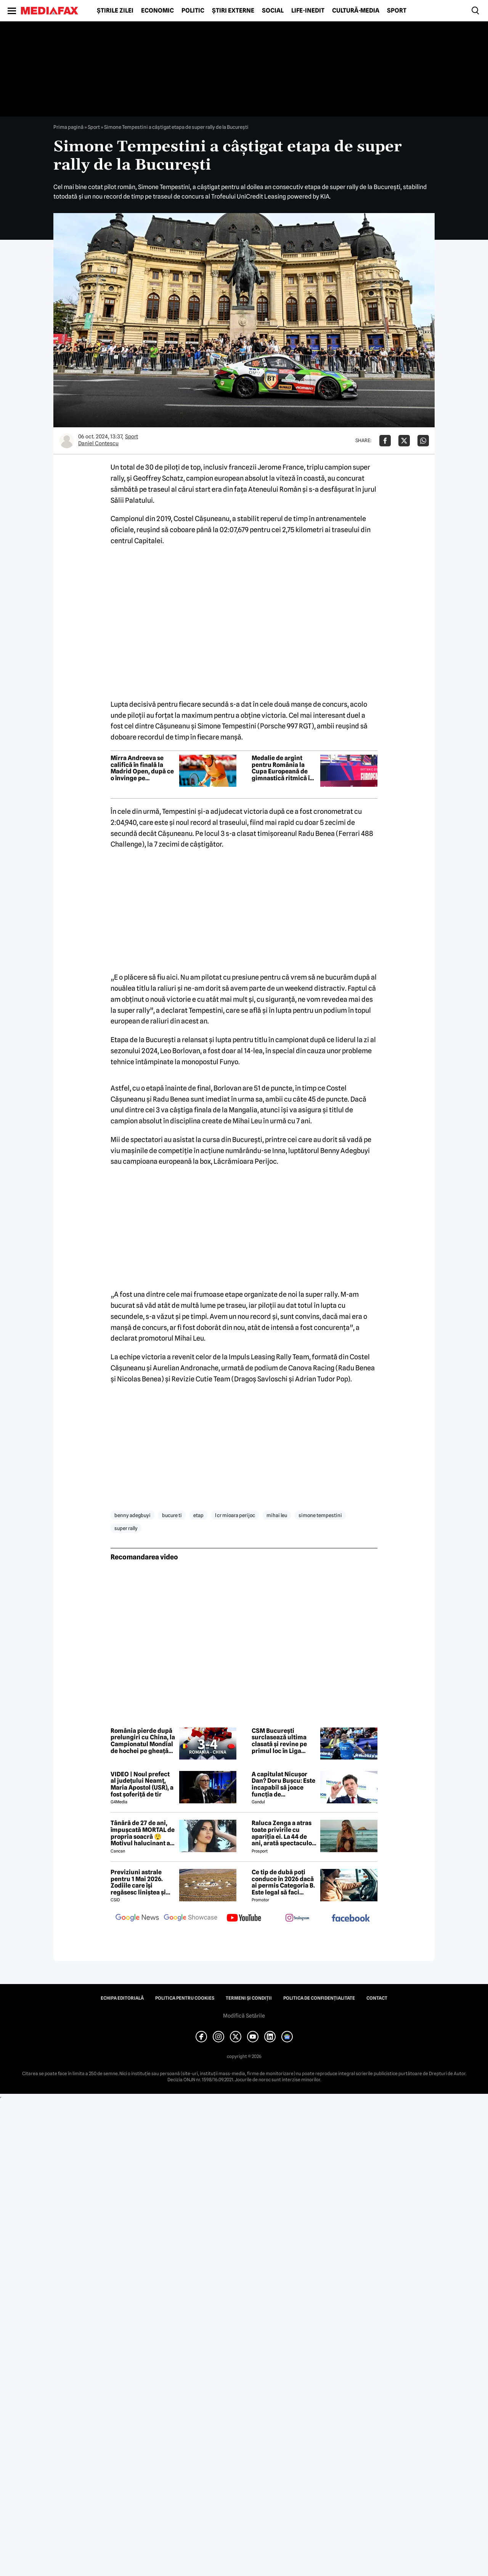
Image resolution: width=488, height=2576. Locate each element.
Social (273, 11)
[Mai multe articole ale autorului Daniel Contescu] (66, 440)
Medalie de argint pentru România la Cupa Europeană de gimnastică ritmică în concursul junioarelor (283, 768)
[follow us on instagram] (297, 1918)
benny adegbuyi (132, 1515)
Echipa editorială (122, 1998)
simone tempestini (320, 1515)
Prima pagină (68, 127)
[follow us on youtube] (244, 1918)
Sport (396, 11)
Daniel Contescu (98, 443)
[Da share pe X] (404, 440)
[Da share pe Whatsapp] (423, 440)
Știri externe (233, 11)
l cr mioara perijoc (235, 1515)
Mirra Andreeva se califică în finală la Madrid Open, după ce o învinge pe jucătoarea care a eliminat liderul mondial (142, 768)
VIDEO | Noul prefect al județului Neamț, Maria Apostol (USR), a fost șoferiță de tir (142, 1784)
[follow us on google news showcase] (190, 1918)
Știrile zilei (115, 11)
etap (198, 1515)
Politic (192, 11)
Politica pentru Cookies (184, 1998)
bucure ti (172, 1515)
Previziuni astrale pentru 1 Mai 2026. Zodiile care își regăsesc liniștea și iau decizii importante (142, 1882)
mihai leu (276, 1515)
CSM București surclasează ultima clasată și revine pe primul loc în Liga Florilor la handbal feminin (279, 1740)
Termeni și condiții (249, 1998)
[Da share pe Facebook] (385, 440)
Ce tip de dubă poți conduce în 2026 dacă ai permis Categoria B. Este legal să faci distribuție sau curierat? (283, 1882)
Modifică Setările (244, 2016)
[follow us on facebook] (350, 1918)
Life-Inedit (307, 11)
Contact (376, 1998)
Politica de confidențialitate (319, 1998)
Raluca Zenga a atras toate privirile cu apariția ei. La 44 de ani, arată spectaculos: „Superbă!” (284, 1833)
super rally (126, 1528)
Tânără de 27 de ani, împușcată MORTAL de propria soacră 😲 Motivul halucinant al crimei (143, 1833)
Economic (157, 11)
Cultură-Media (355, 11)
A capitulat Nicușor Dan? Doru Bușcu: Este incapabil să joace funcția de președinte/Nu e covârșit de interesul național (283, 1784)
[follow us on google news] (137, 1918)
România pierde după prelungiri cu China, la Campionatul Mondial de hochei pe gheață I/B (143, 1740)
